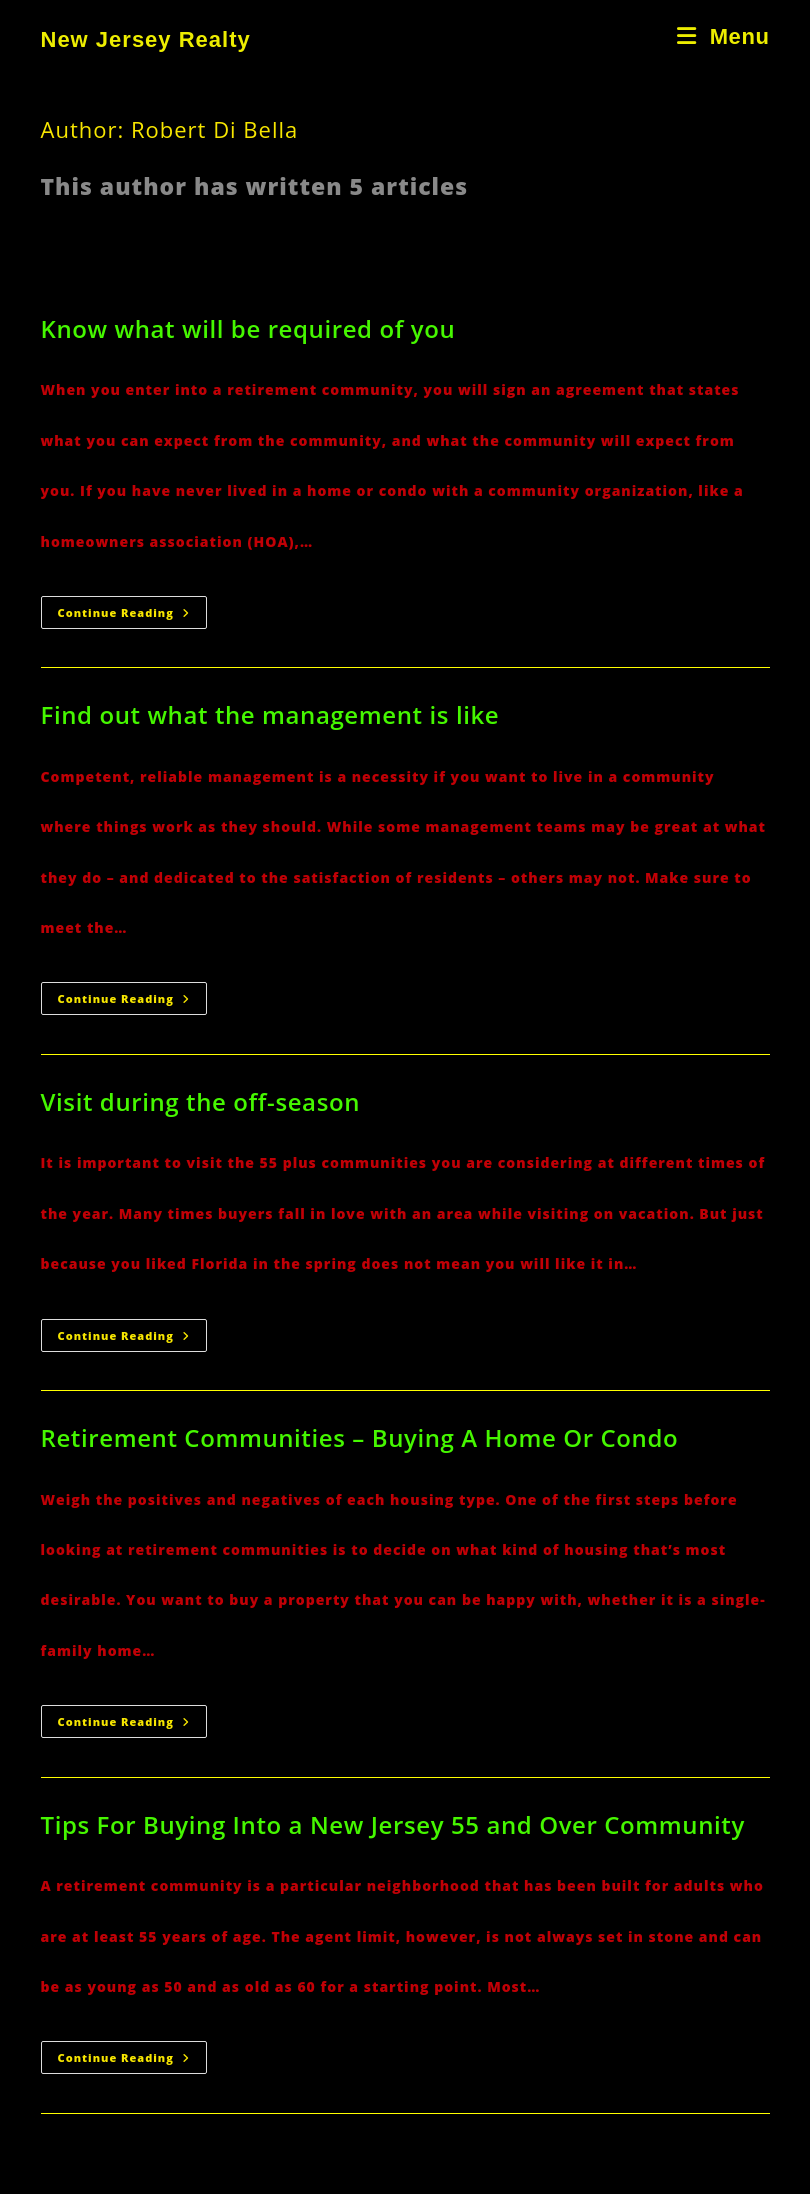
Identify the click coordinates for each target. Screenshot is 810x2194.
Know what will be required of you (248, 328)
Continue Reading (132, 616)
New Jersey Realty (146, 39)
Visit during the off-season (201, 1101)
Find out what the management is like (270, 714)
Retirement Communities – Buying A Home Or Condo (360, 1437)
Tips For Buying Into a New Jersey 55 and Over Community (393, 1824)
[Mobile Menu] (723, 37)
